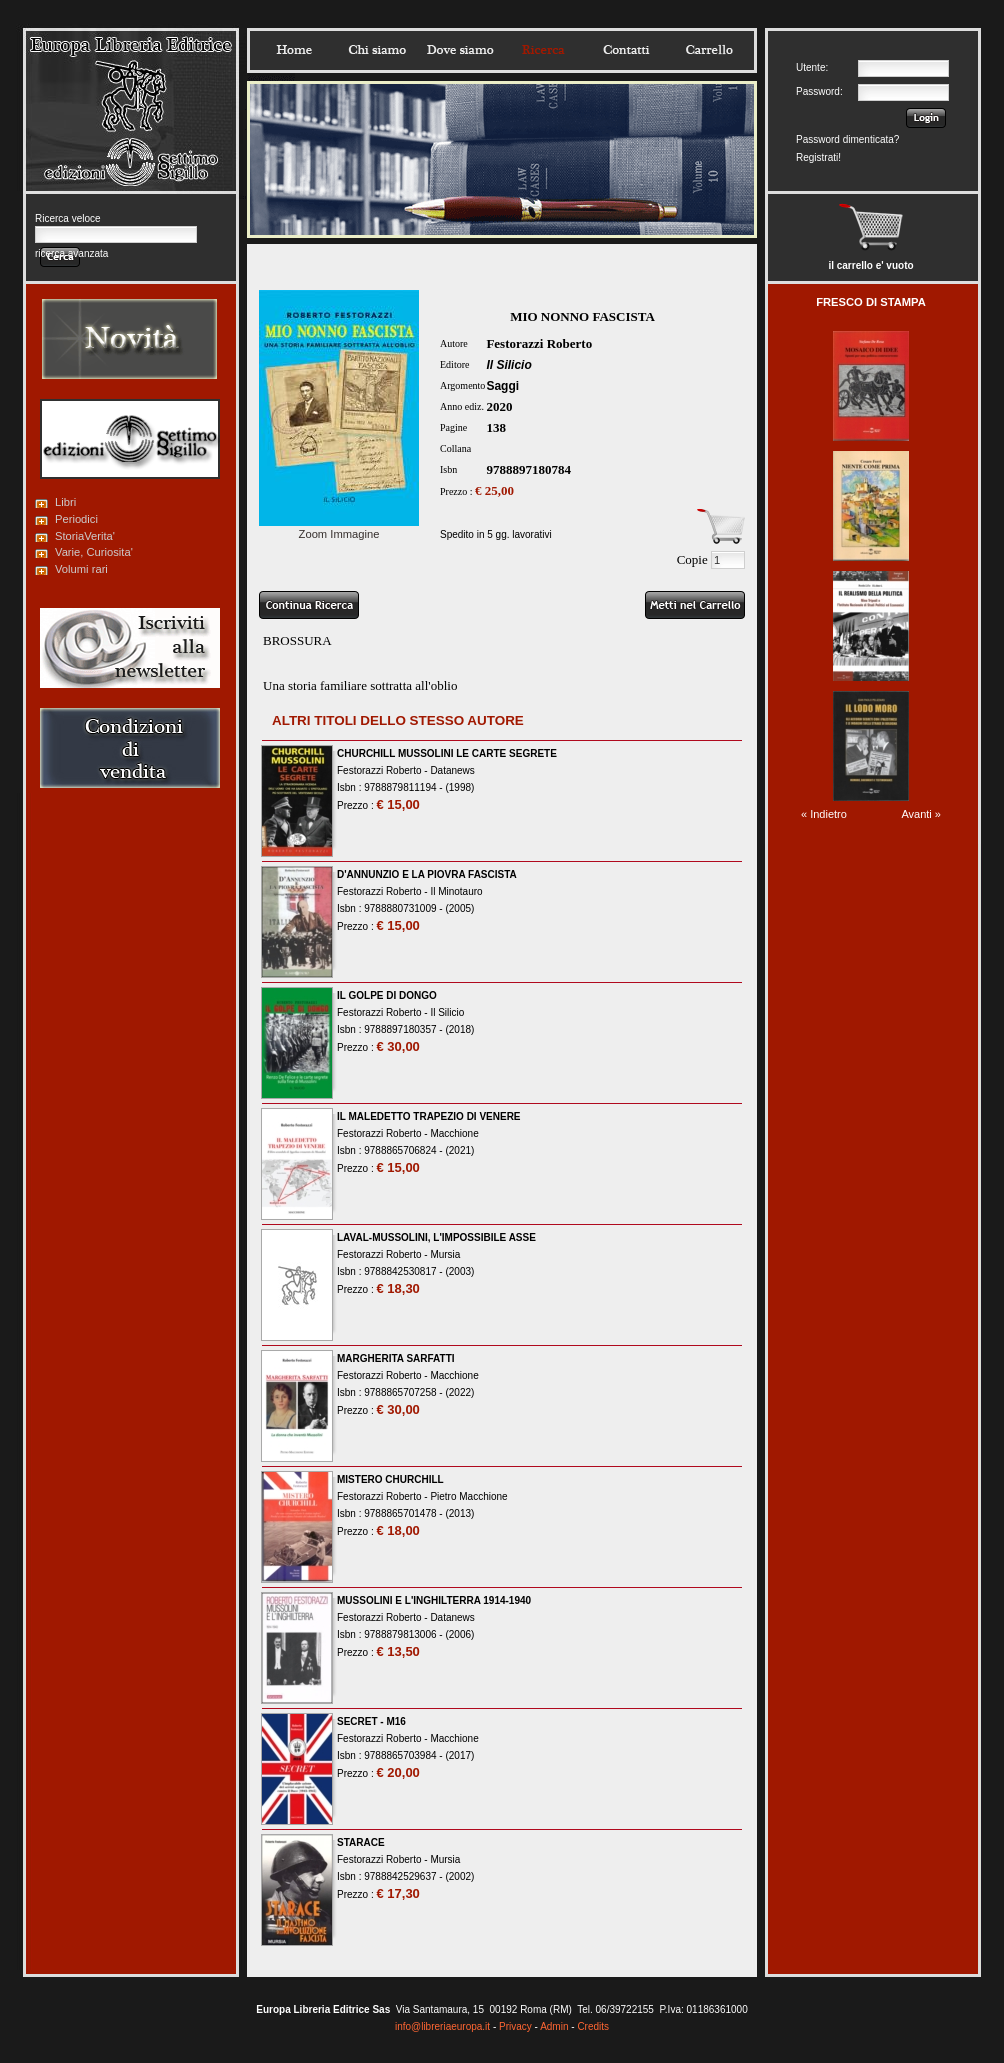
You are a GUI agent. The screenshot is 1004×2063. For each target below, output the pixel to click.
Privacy (515, 2026)
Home (294, 50)
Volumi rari (81, 569)
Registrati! (818, 157)
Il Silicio (508, 365)
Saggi (502, 386)
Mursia (445, 1254)
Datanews (452, 770)
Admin (554, 2026)
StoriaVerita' (85, 536)
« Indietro (824, 814)
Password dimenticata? (847, 139)
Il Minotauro (456, 891)
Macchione (454, 1133)
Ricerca (543, 50)
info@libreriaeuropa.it (442, 2026)
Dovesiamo (460, 50)
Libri (65, 502)
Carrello (709, 50)
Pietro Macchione (468, 1496)
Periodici (76, 519)
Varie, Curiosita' (94, 552)
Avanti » (921, 814)
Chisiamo (377, 50)
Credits (593, 2026)
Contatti (626, 50)
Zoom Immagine (339, 528)
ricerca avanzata (71, 253)
